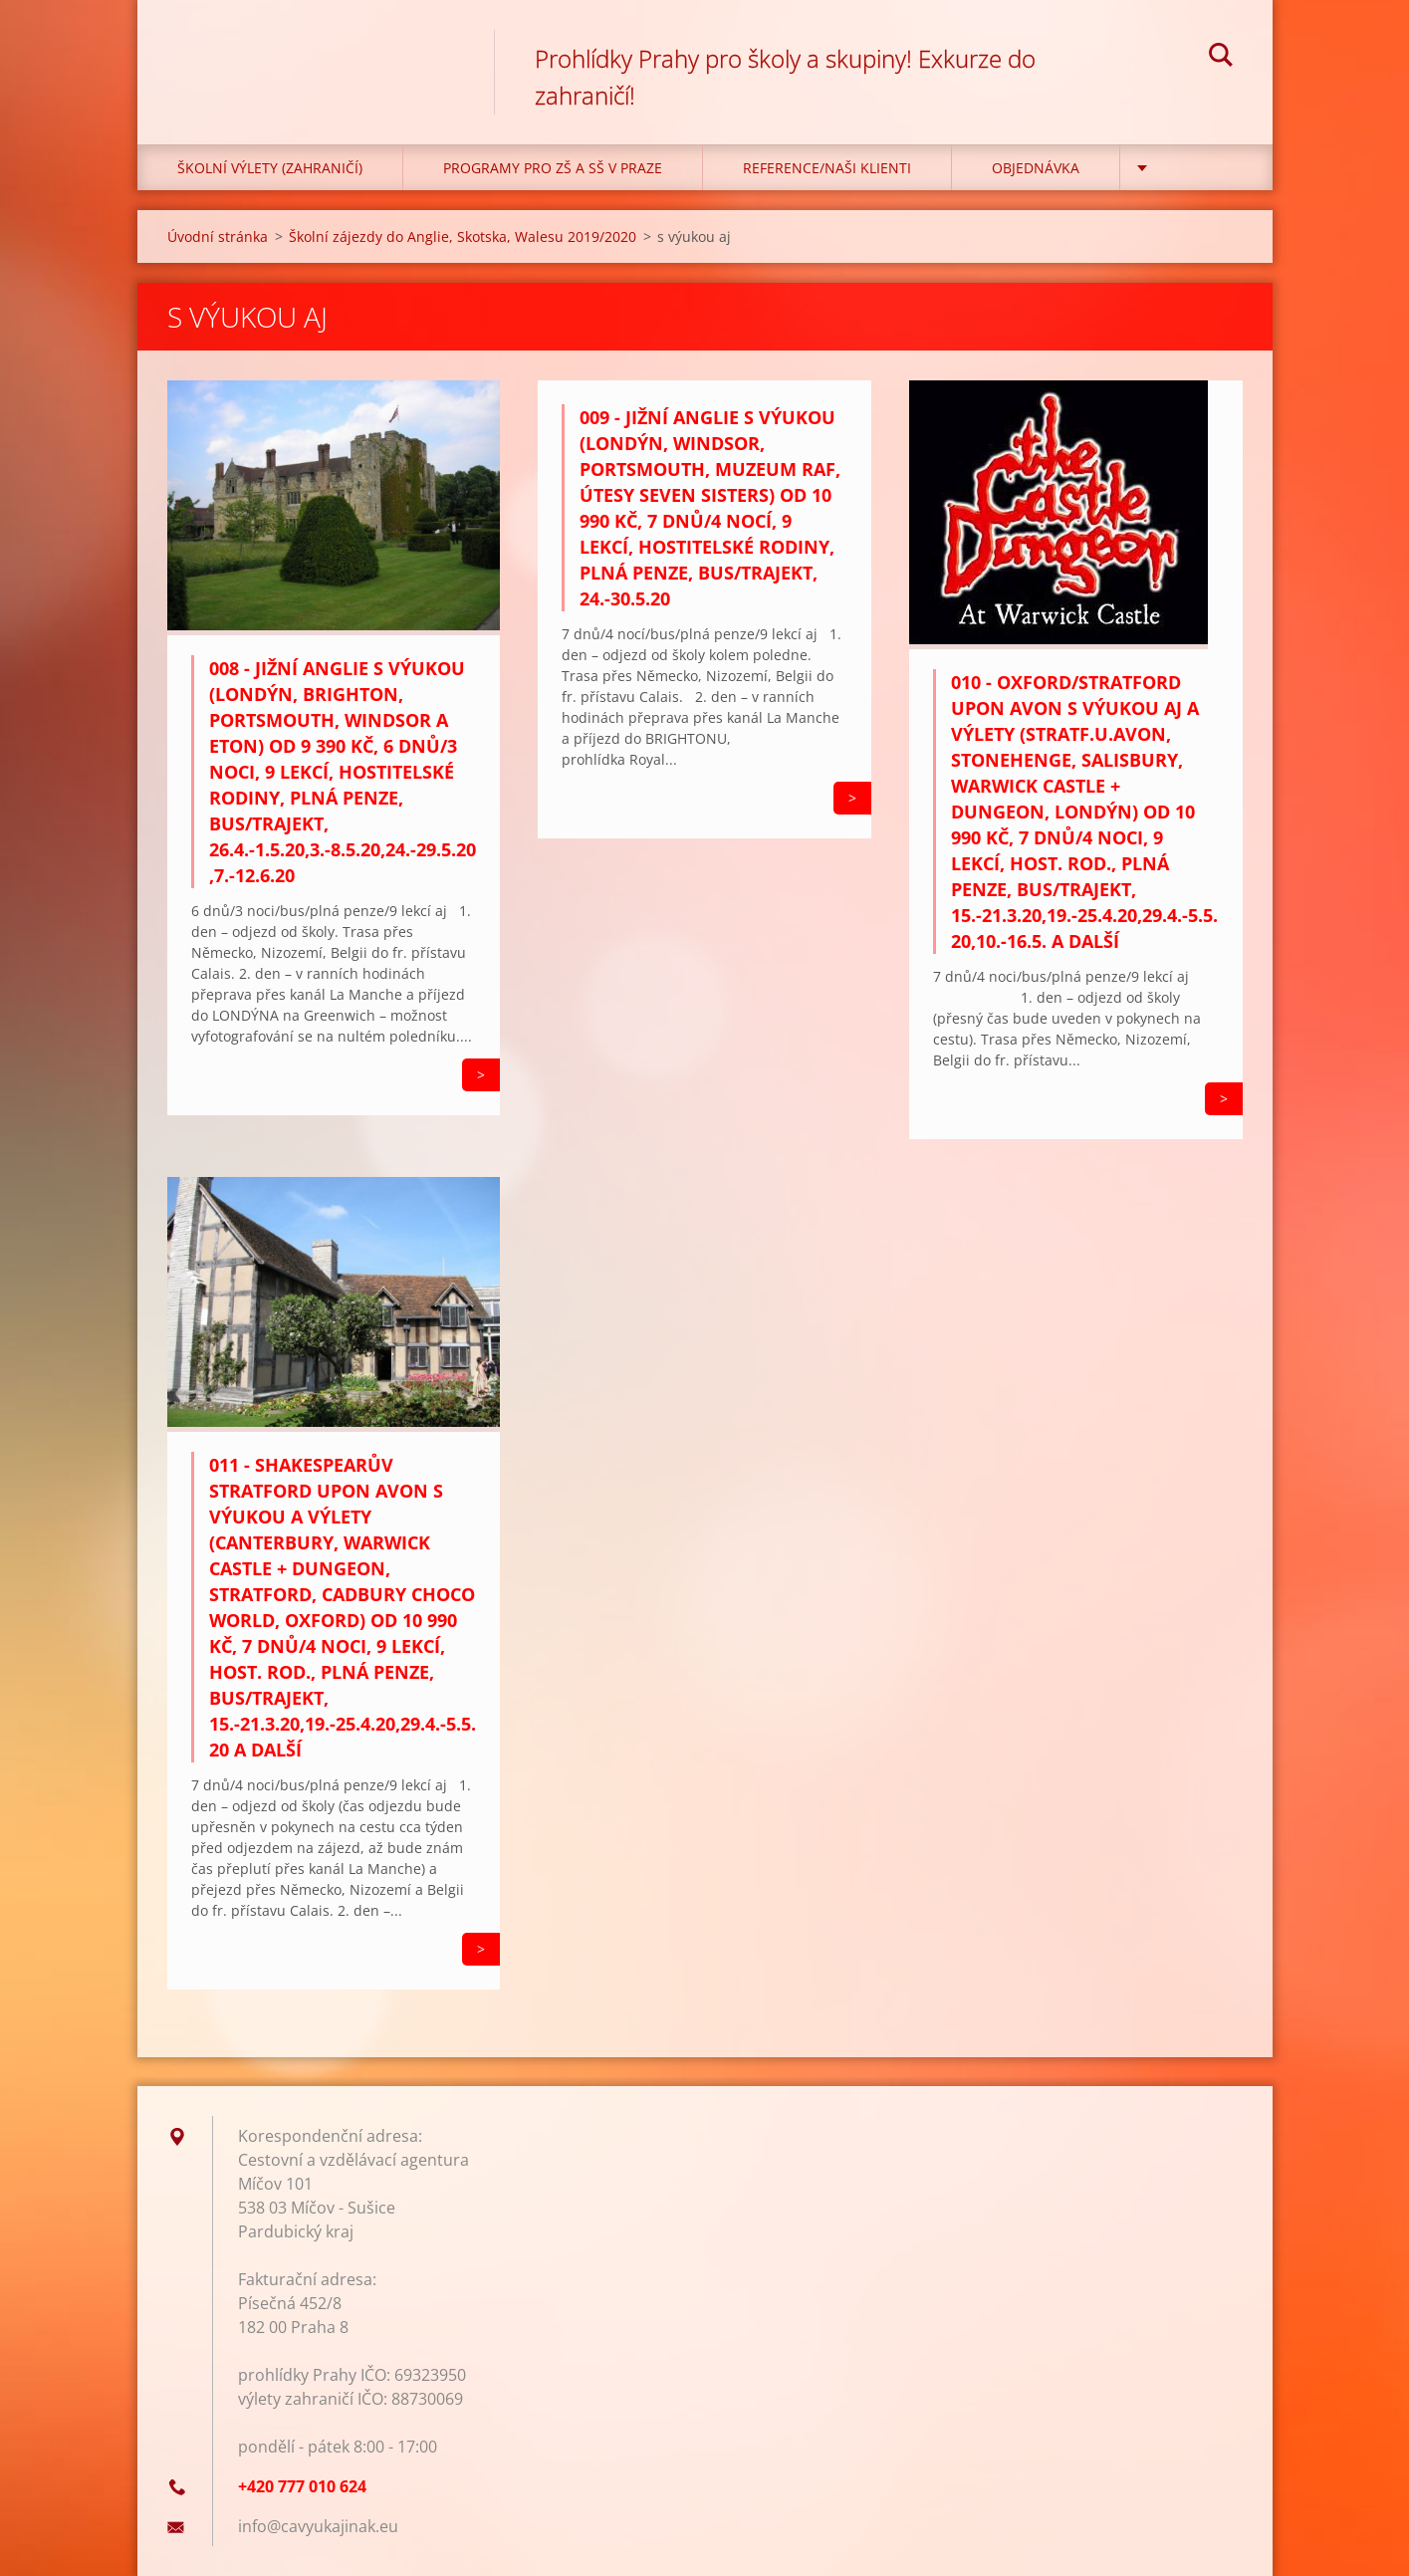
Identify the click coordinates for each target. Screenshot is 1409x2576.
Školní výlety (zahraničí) (269, 167)
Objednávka (1035, 167)
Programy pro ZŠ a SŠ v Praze (552, 167)
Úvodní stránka (217, 236)
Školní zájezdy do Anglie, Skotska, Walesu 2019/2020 (462, 236)
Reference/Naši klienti (827, 167)
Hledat (1221, 58)
